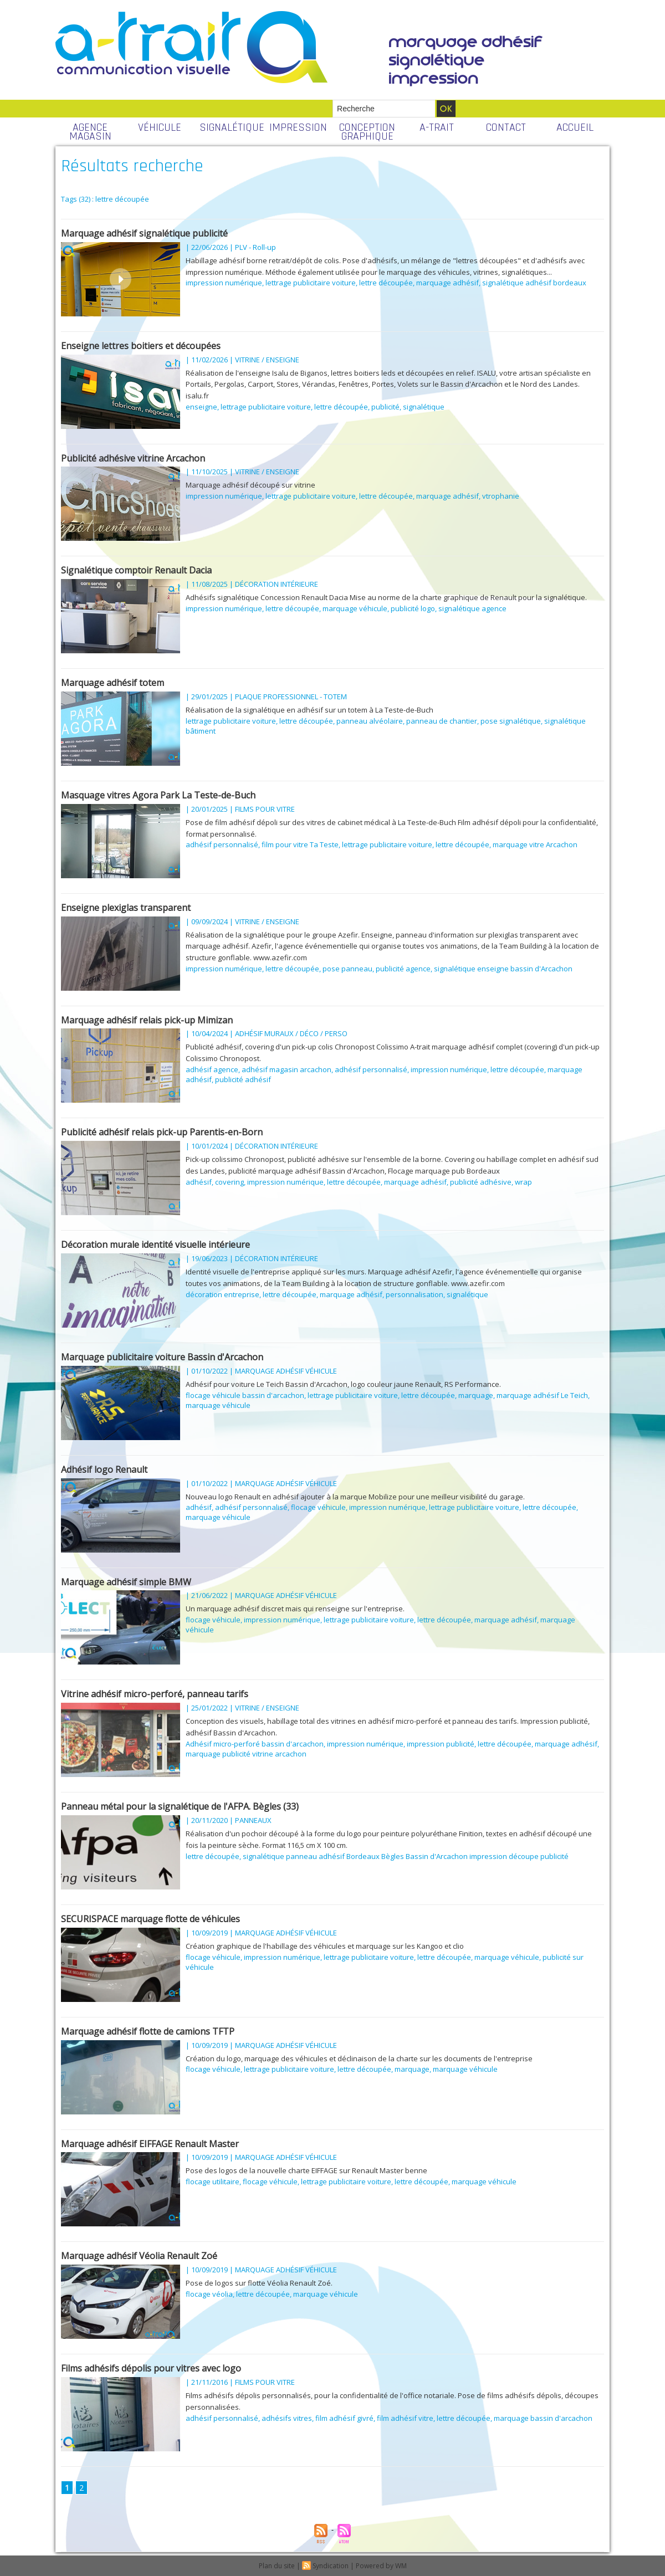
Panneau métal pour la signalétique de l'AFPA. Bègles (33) (180, 1806)
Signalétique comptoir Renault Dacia (136, 570)
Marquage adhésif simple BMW (126, 1582)
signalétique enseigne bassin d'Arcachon (503, 969)
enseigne (201, 407)
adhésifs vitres (287, 2418)
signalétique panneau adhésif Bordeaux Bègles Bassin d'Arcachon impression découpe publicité (406, 1856)
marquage (475, 1395)
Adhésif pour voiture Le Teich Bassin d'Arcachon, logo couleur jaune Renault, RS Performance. (343, 1384)
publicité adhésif (243, 1079)
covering (229, 1182)
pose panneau (347, 969)
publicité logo (413, 608)
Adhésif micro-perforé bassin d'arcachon (255, 1744)
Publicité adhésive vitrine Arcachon (133, 458)
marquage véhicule (355, 608)
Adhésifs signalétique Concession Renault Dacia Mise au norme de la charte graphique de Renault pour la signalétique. (386, 597)
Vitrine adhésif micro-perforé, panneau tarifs (154, 1694)
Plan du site (277, 2565)
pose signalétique (510, 721)
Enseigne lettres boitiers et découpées (141, 346)
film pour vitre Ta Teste (300, 844)
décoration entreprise (222, 1294)
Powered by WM (381, 2565)
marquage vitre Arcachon (535, 844)
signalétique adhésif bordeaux (534, 283)
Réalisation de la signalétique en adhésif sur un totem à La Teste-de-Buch (309, 710)
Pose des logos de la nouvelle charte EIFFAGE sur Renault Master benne (306, 2170)
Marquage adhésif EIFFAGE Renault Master (150, 2144)
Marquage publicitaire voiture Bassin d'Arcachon (162, 1357)
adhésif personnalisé (222, 844)
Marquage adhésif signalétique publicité (144, 233)
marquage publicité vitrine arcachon (246, 1754)
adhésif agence (212, 1069)
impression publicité (440, 1744)
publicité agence (403, 969)
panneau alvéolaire (369, 721)
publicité (385, 407)
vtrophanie (500, 496)
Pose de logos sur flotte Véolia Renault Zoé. (259, 2283)
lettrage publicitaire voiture (310, 283)
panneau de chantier (441, 721)
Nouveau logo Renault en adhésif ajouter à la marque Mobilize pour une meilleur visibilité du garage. (355, 1497)
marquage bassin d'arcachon (543, 2418)
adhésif (199, 1182)
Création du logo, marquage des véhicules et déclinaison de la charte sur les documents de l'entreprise (359, 2058)
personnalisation (414, 1294)
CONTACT (506, 127)
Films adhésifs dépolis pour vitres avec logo (151, 2368)
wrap (523, 1182)
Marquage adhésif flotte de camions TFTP (147, 2031)
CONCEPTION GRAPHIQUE (367, 132)
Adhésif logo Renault (104, 1469)
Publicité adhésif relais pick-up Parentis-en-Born (162, 1132)
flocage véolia (209, 2294)
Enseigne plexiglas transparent (126, 908)
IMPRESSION (298, 127)
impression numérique (224, 283)
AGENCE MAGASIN (90, 132)
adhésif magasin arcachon (286, 1069)
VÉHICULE (159, 127)
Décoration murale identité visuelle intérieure (155, 1244)
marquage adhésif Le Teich (542, 1395)
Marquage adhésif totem (112, 683)
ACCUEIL (575, 127)
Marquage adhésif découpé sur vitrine (250, 485)
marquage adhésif (447, 283)
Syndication (331, 2565)
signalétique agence (472, 608)
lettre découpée (386, 283)
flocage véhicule (318, 1507)
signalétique (423, 407)
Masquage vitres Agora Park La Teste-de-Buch (158, 795)
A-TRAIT (437, 127)
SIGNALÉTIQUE (231, 127)
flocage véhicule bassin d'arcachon (245, 1395)
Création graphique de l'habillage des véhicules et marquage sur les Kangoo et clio (325, 1946)
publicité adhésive (480, 1182)
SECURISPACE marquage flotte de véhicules (150, 1919)
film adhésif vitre (405, 2418)
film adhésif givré (344, 2418)
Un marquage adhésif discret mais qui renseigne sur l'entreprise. (295, 1609)
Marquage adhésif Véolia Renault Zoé (139, 2256)
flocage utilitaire (212, 2181)
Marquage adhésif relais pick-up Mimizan (147, 1020)
